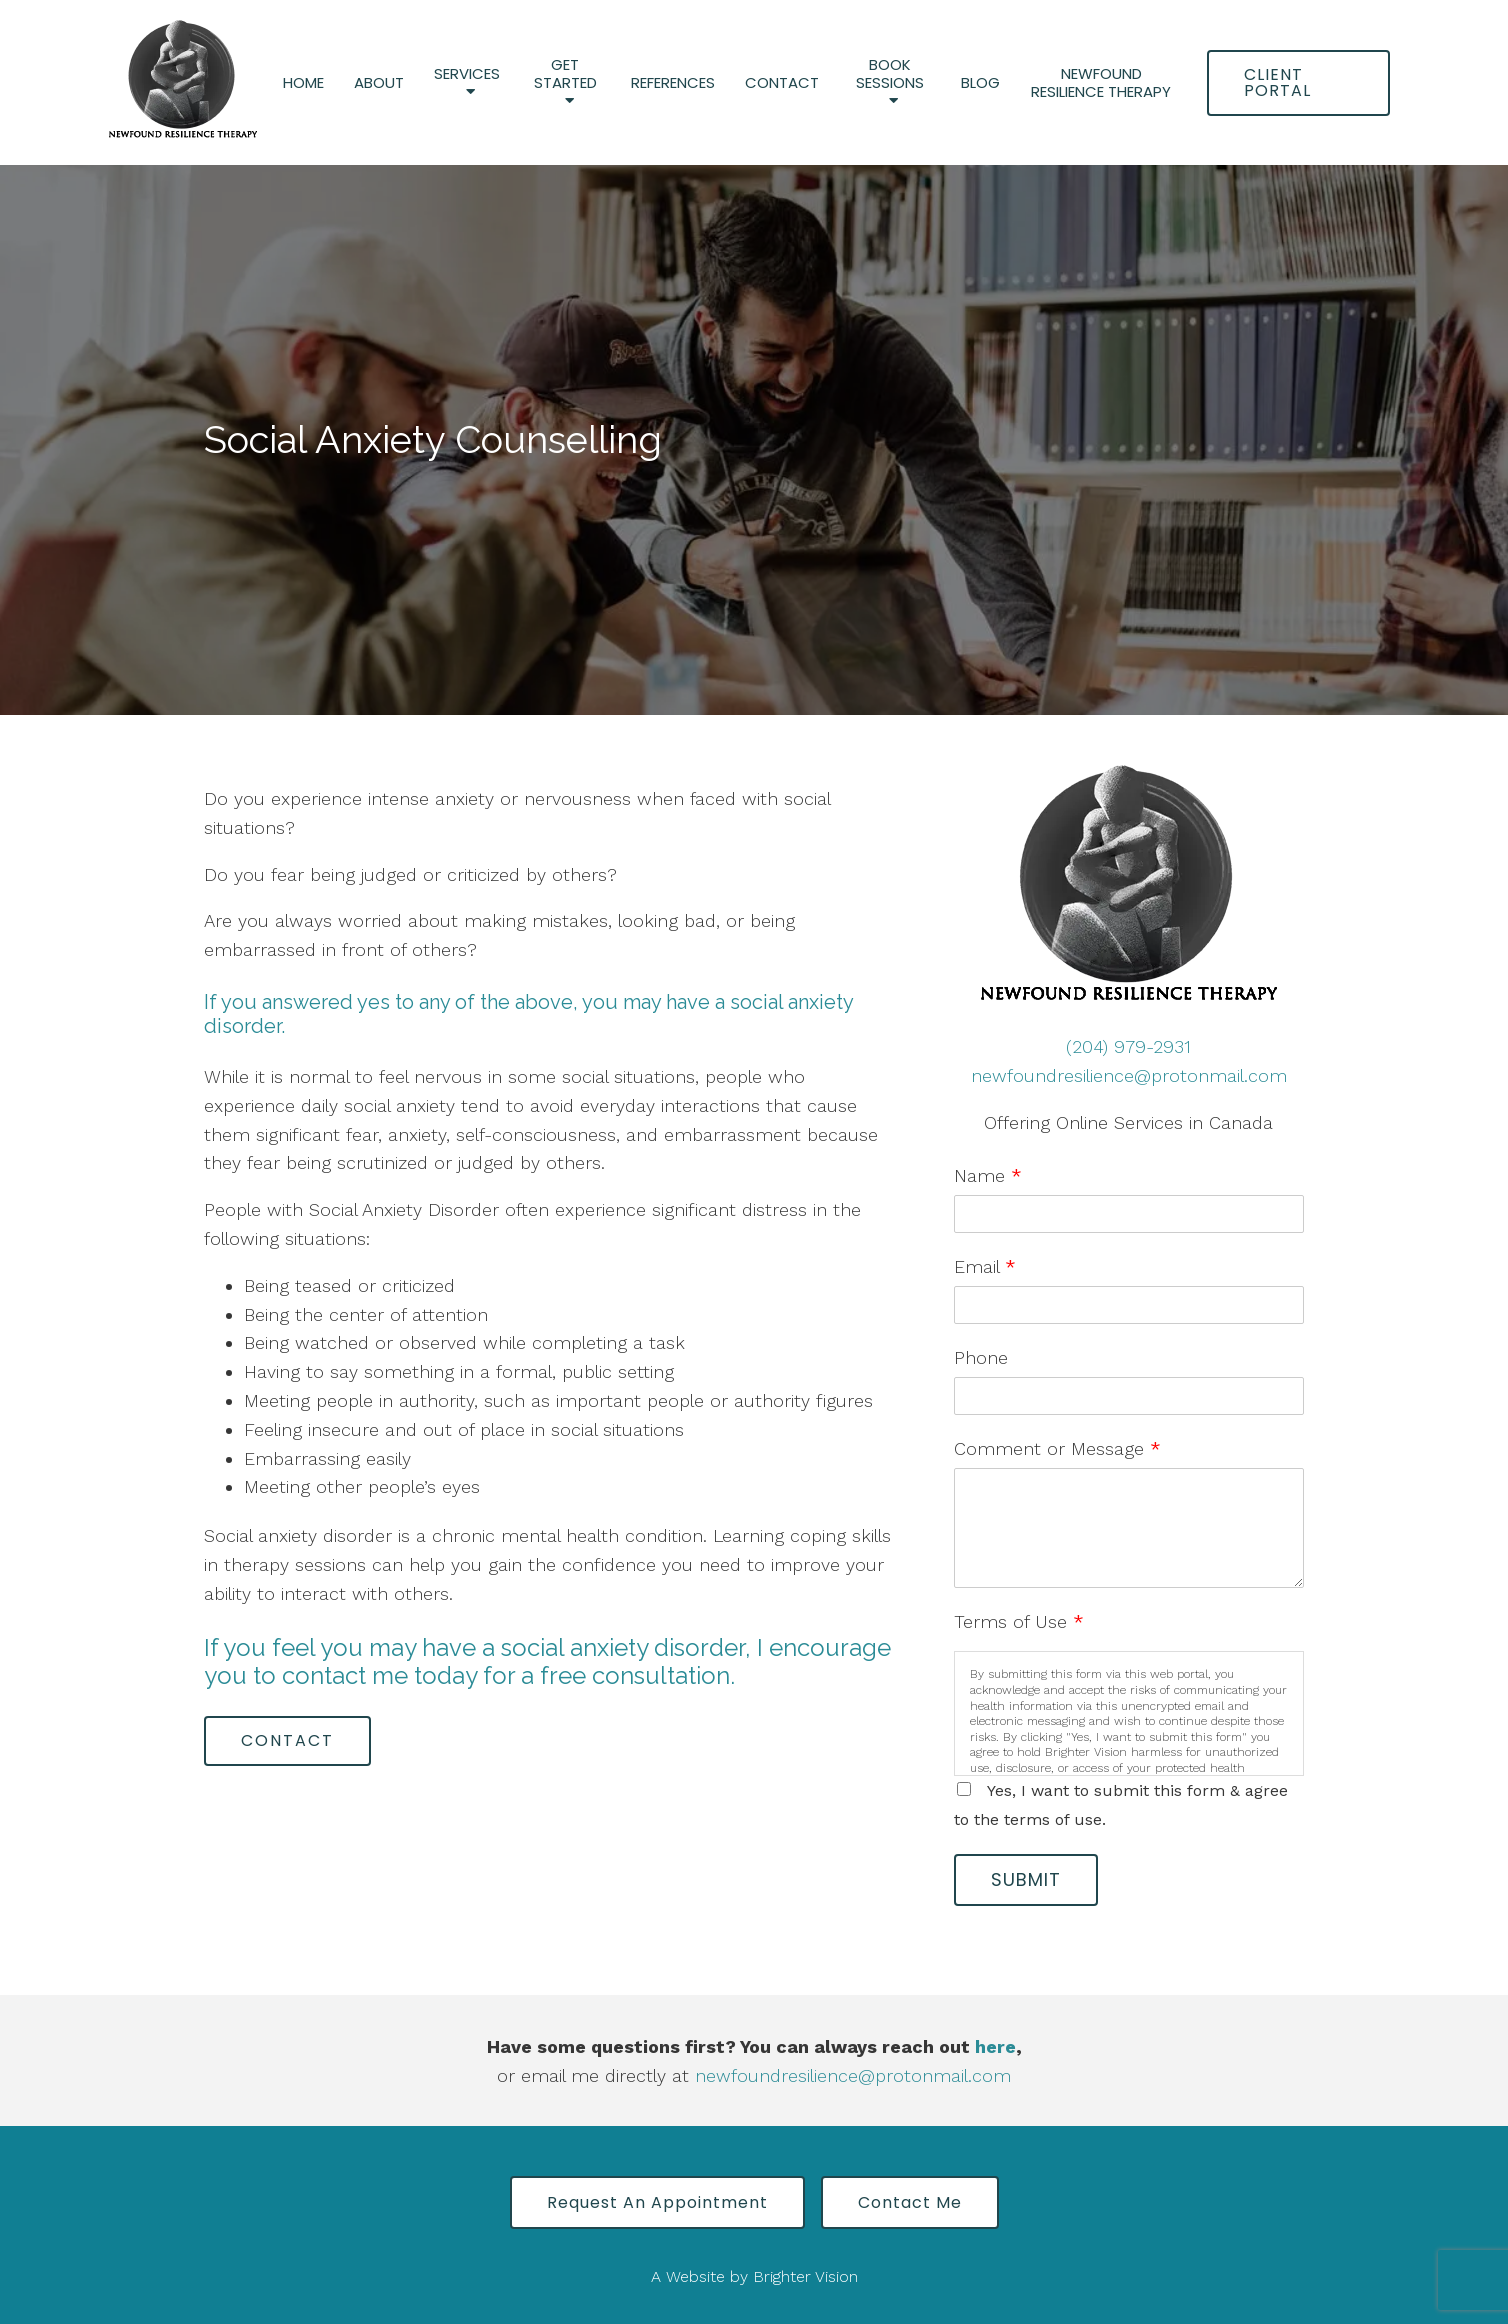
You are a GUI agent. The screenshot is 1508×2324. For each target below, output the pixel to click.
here (995, 2046)
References (673, 83)
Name (988, 1175)
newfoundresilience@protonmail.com (1129, 1075)
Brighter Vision (805, 2276)
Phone (981, 1357)
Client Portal (1277, 82)
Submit (1026, 1879)
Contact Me (910, 2202)
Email (985, 1266)
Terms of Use (1019, 1621)
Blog (980, 83)
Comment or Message (1057, 1448)
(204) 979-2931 (1128, 1046)
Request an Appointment (657, 2202)
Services (467, 74)
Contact (782, 83)
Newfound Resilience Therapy (1101, 83)
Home (303, 83)
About (379, 83)
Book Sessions (890, 74)
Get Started (565, 74)
